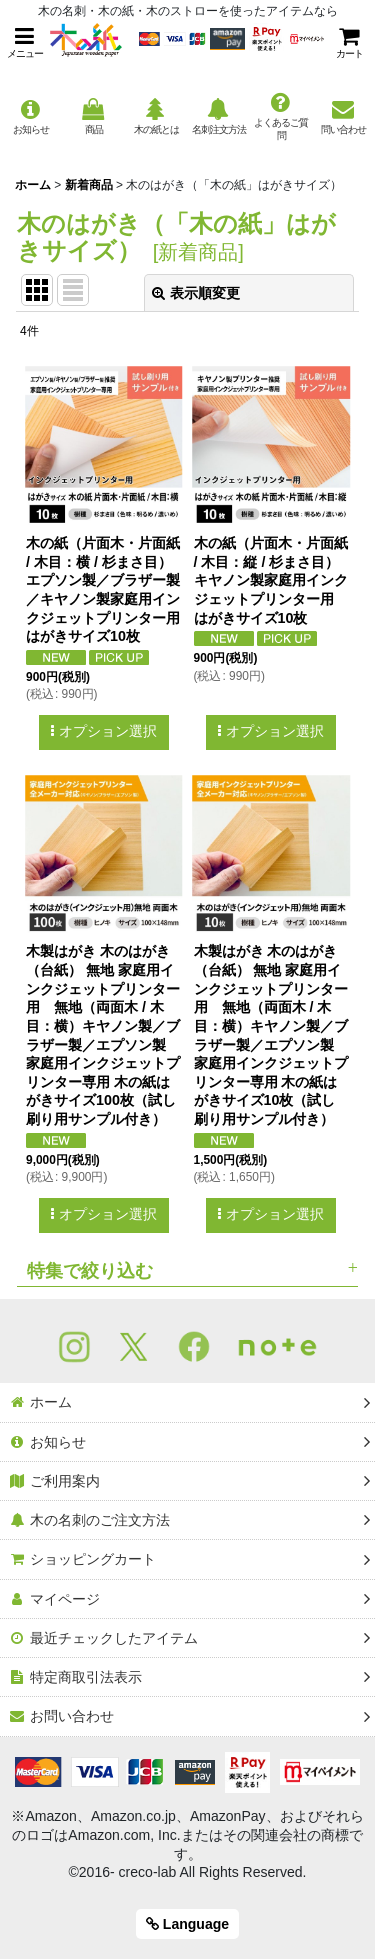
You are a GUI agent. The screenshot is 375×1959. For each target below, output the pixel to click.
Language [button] (187, 1924)
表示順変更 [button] (196, 293)
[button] (25, 42)
